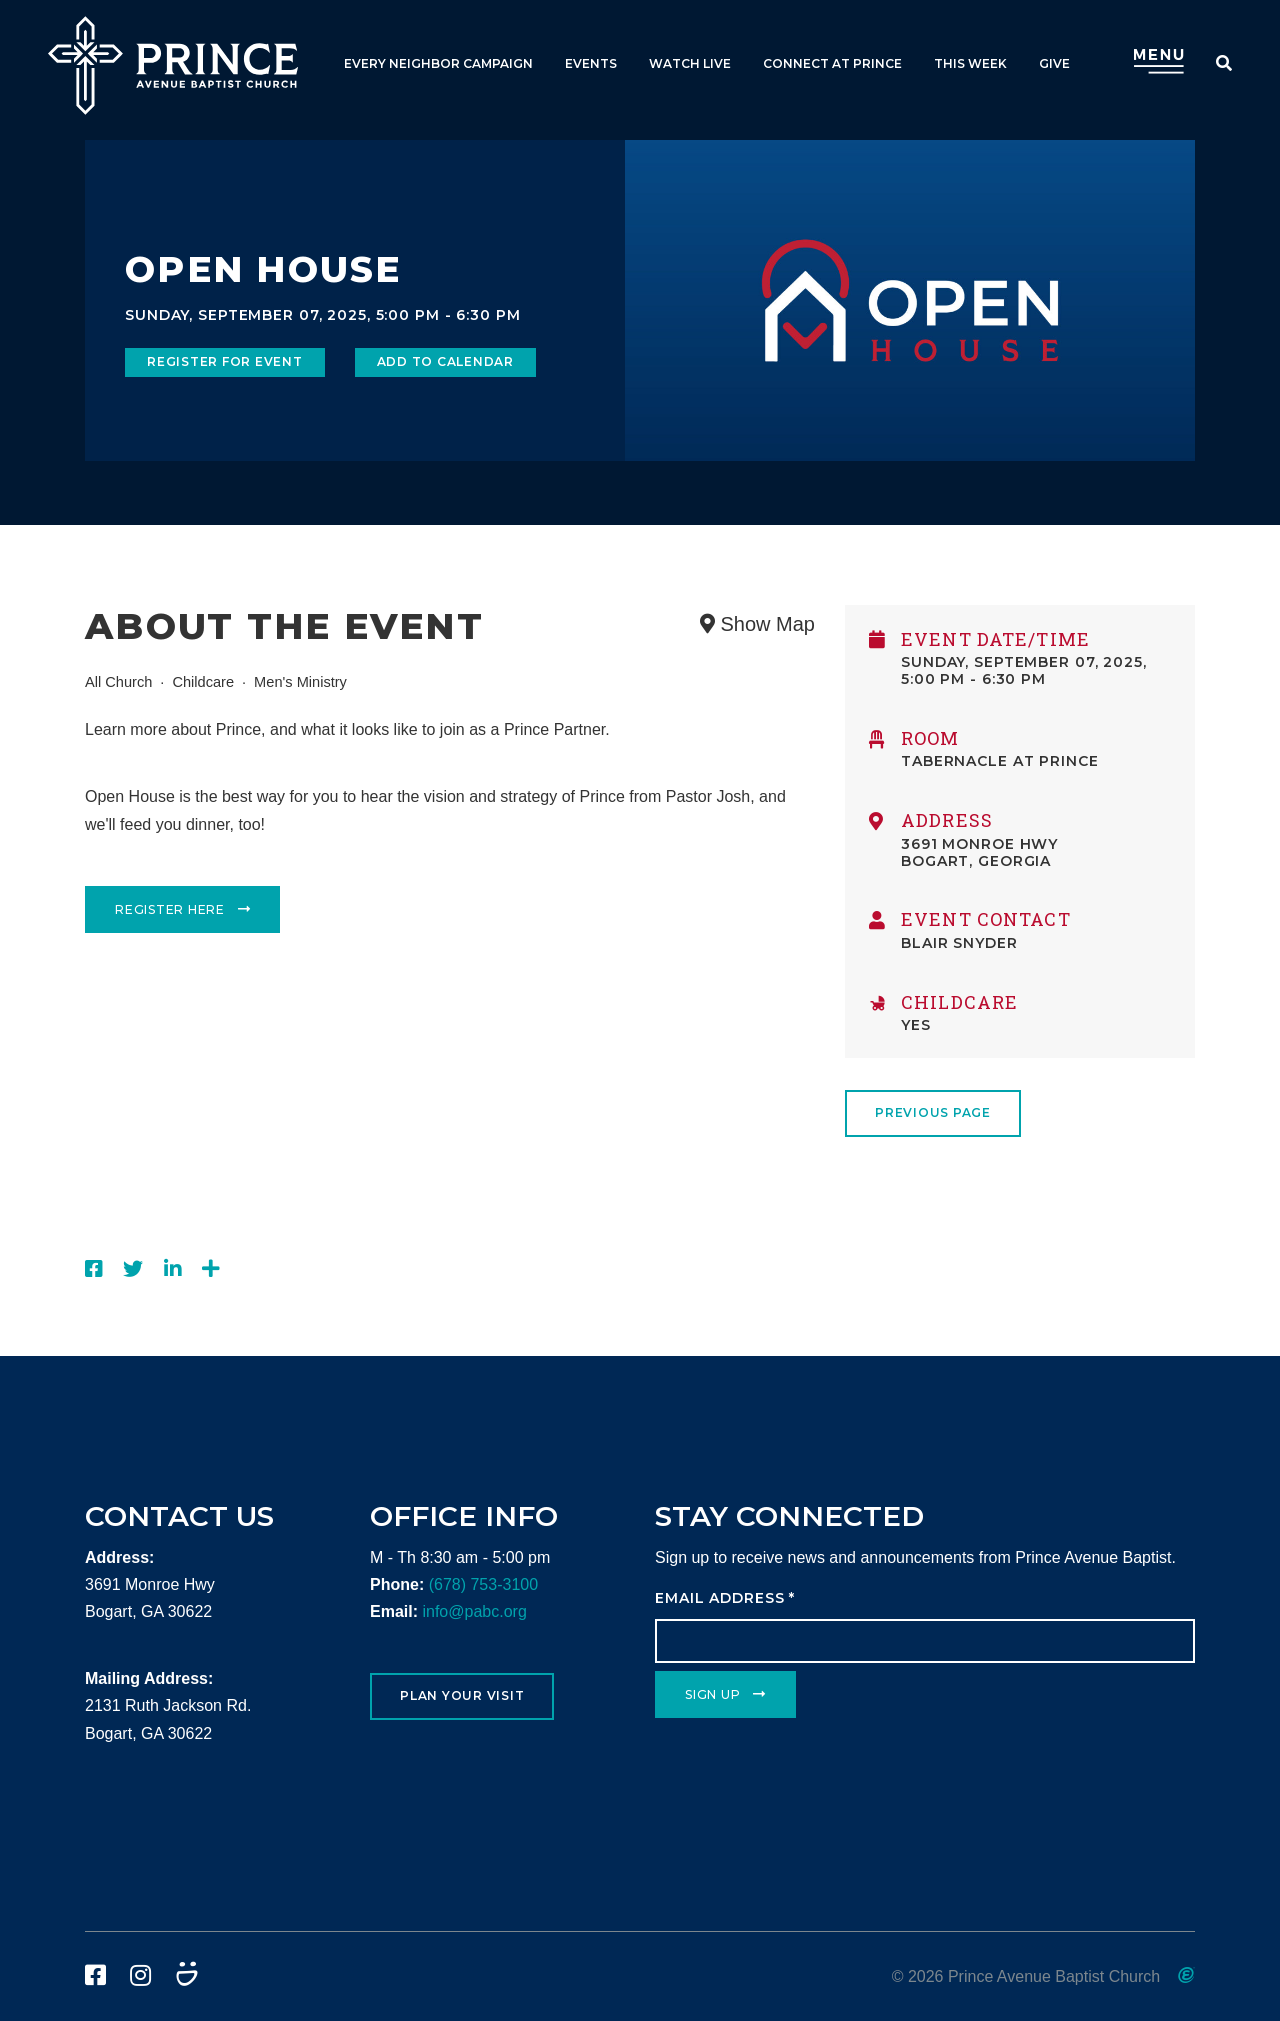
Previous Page (933, 1112)
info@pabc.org (474, 1611)
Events (591, 63)
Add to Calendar (445, 361)
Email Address (725, 1598)
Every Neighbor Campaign (438, 63)
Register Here (170, 909)
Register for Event (225, 361)
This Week (970, 63)
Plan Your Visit (462, 1695)
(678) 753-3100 (483, 1584)
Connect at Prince (832, 63)
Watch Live (690, 63)
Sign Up (712, 1694)
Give (1054, 63)
